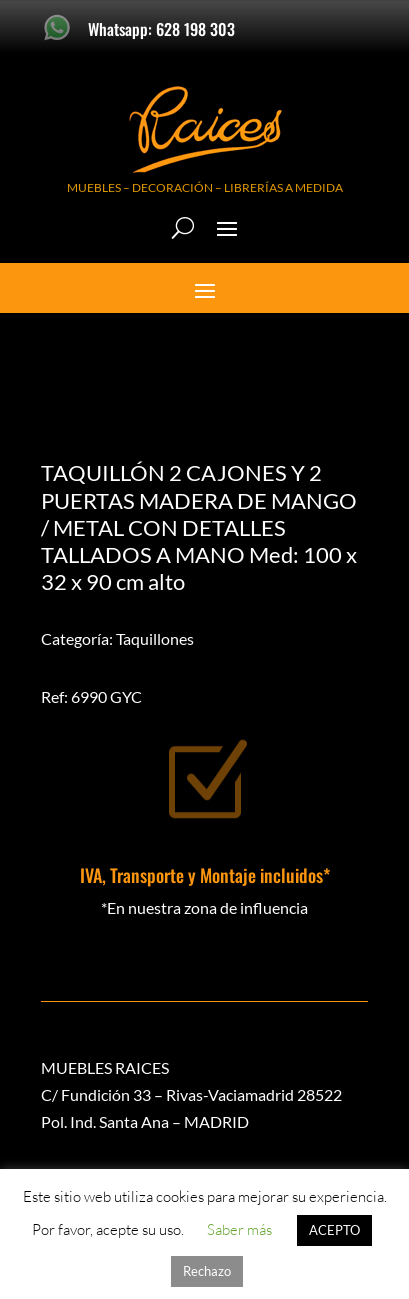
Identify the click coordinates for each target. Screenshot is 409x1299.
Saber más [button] (239, 1229)
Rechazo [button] (207, 1271)
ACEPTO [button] (334, 1230)
